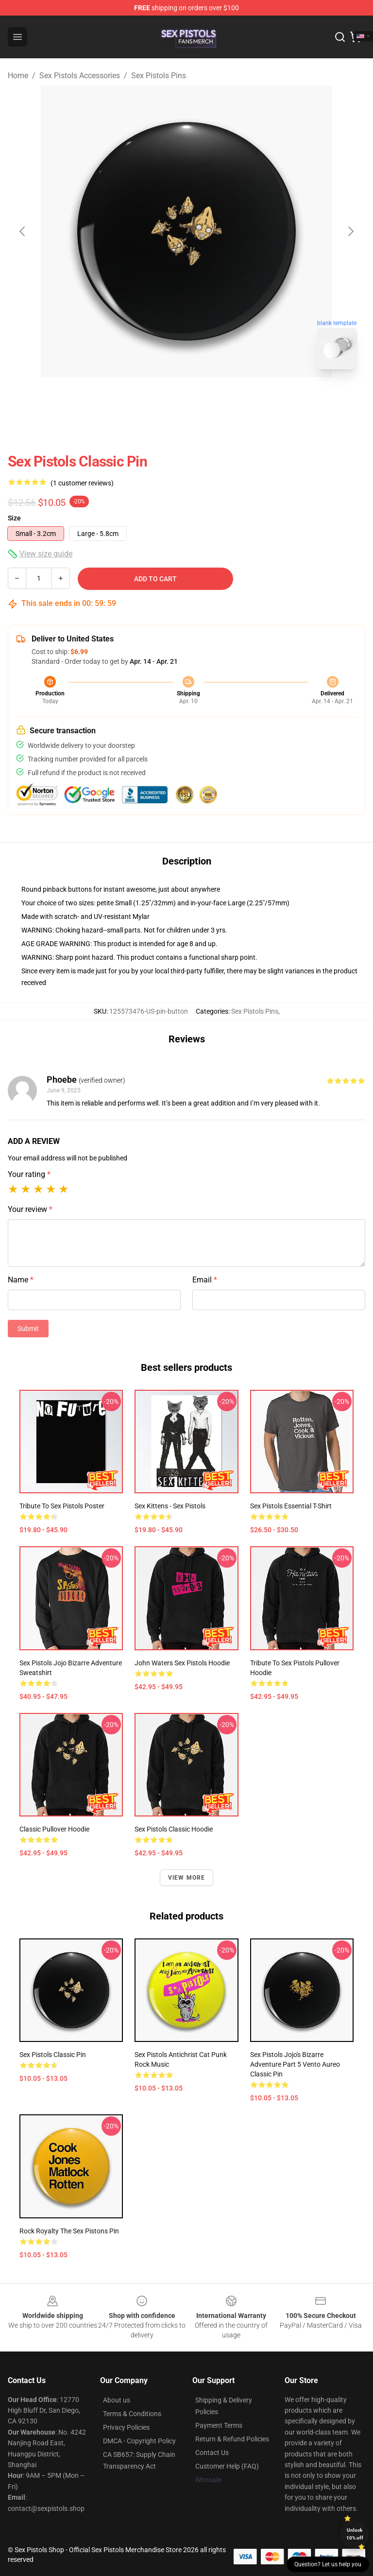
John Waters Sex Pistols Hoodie (182, 1663)
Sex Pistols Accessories (79, 75)
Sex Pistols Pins (158, 75)
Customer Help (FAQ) (227, 2466)
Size (14, 518)
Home (18, 75)
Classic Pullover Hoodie (54, 1829)
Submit (28, 1328)
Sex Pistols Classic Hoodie (174, 1829)
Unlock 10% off (354, 2534)
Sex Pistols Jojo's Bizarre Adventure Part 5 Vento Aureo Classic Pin (295, 2064)
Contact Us (212, 2452)
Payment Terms (218, 2425)
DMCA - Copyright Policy (139, 2441)
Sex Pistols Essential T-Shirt (291, 1506)
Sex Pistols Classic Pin (52, 2054)
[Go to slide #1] (161, 398)
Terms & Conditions (132, 2414)
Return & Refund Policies (232, 2439)
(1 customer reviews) (82, 483)
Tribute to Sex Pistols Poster (61, 1506)
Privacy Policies (126, 2427)
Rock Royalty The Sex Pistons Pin (69, 2231)
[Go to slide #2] (211, 398)
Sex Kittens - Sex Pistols (170, 1506)
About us (116, 2400)
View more (186, 1877)
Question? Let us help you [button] (327, 2564)
